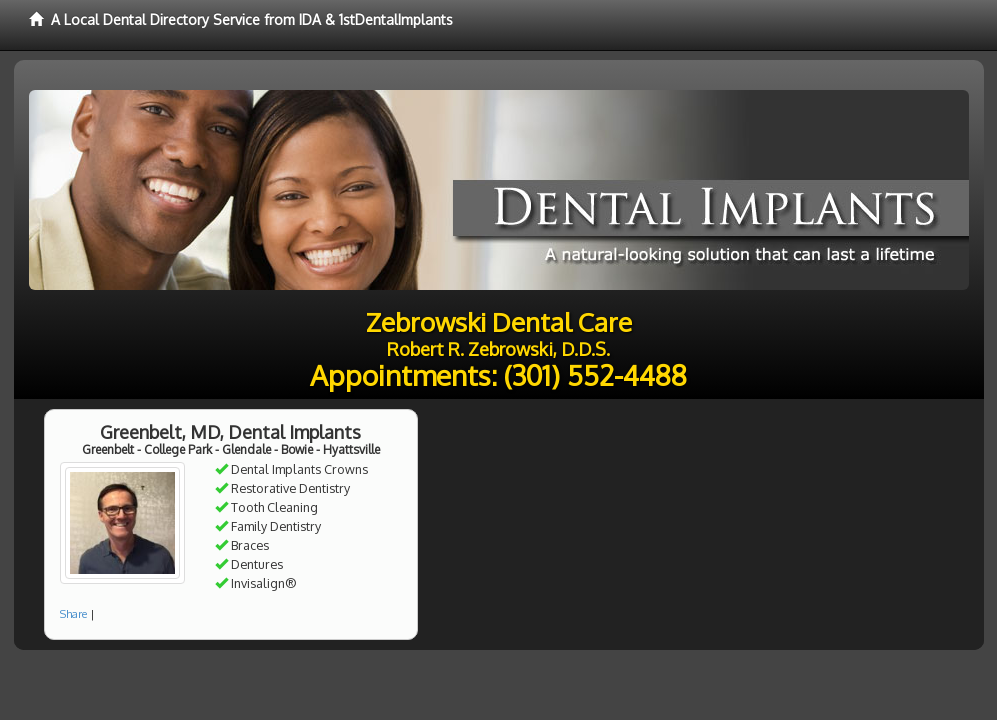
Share (73, 614)
